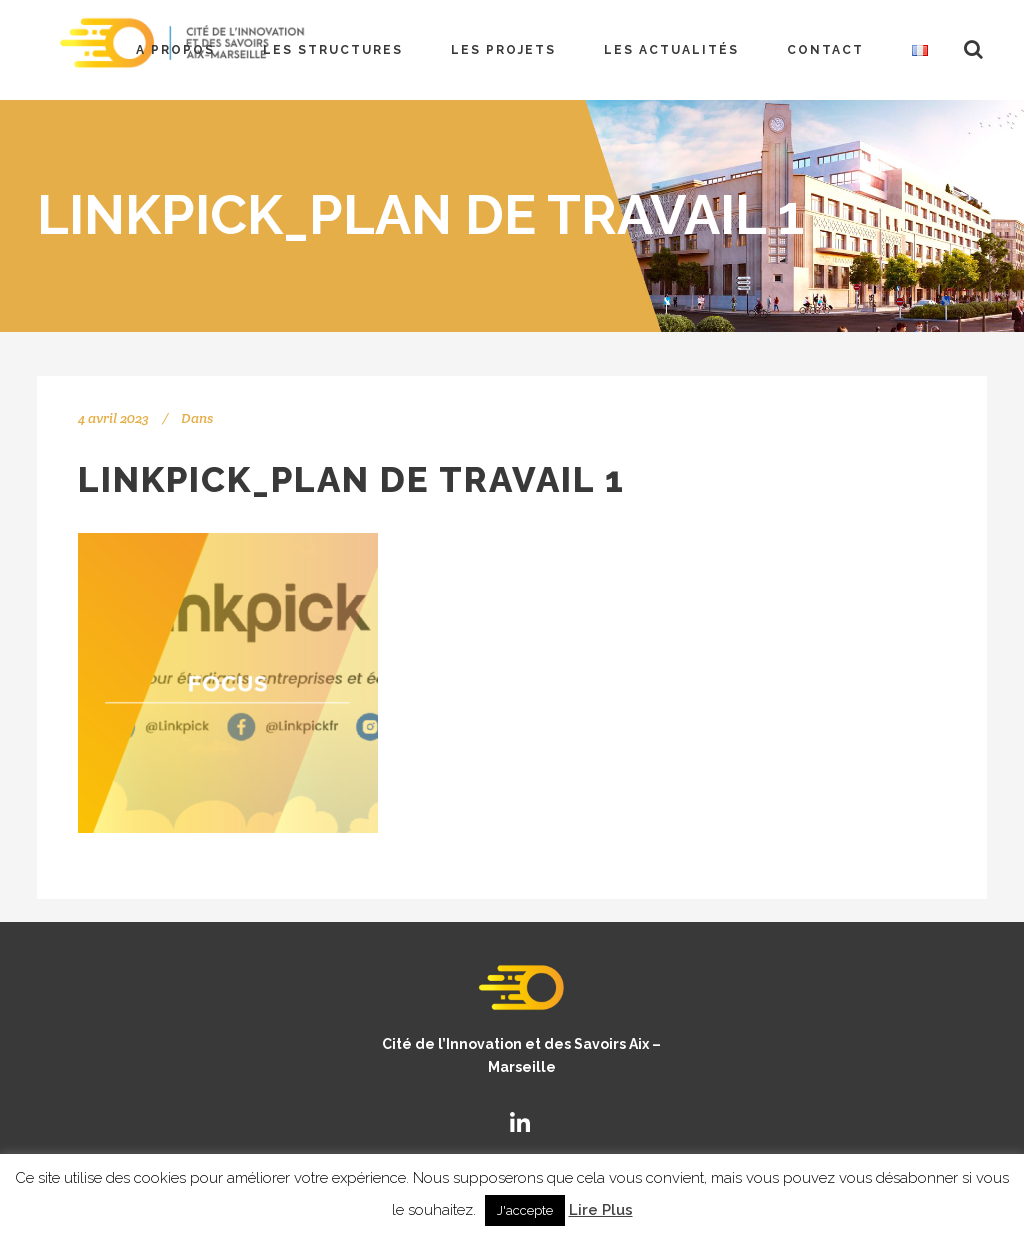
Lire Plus (601, 1210)
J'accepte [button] (525, 1210)
